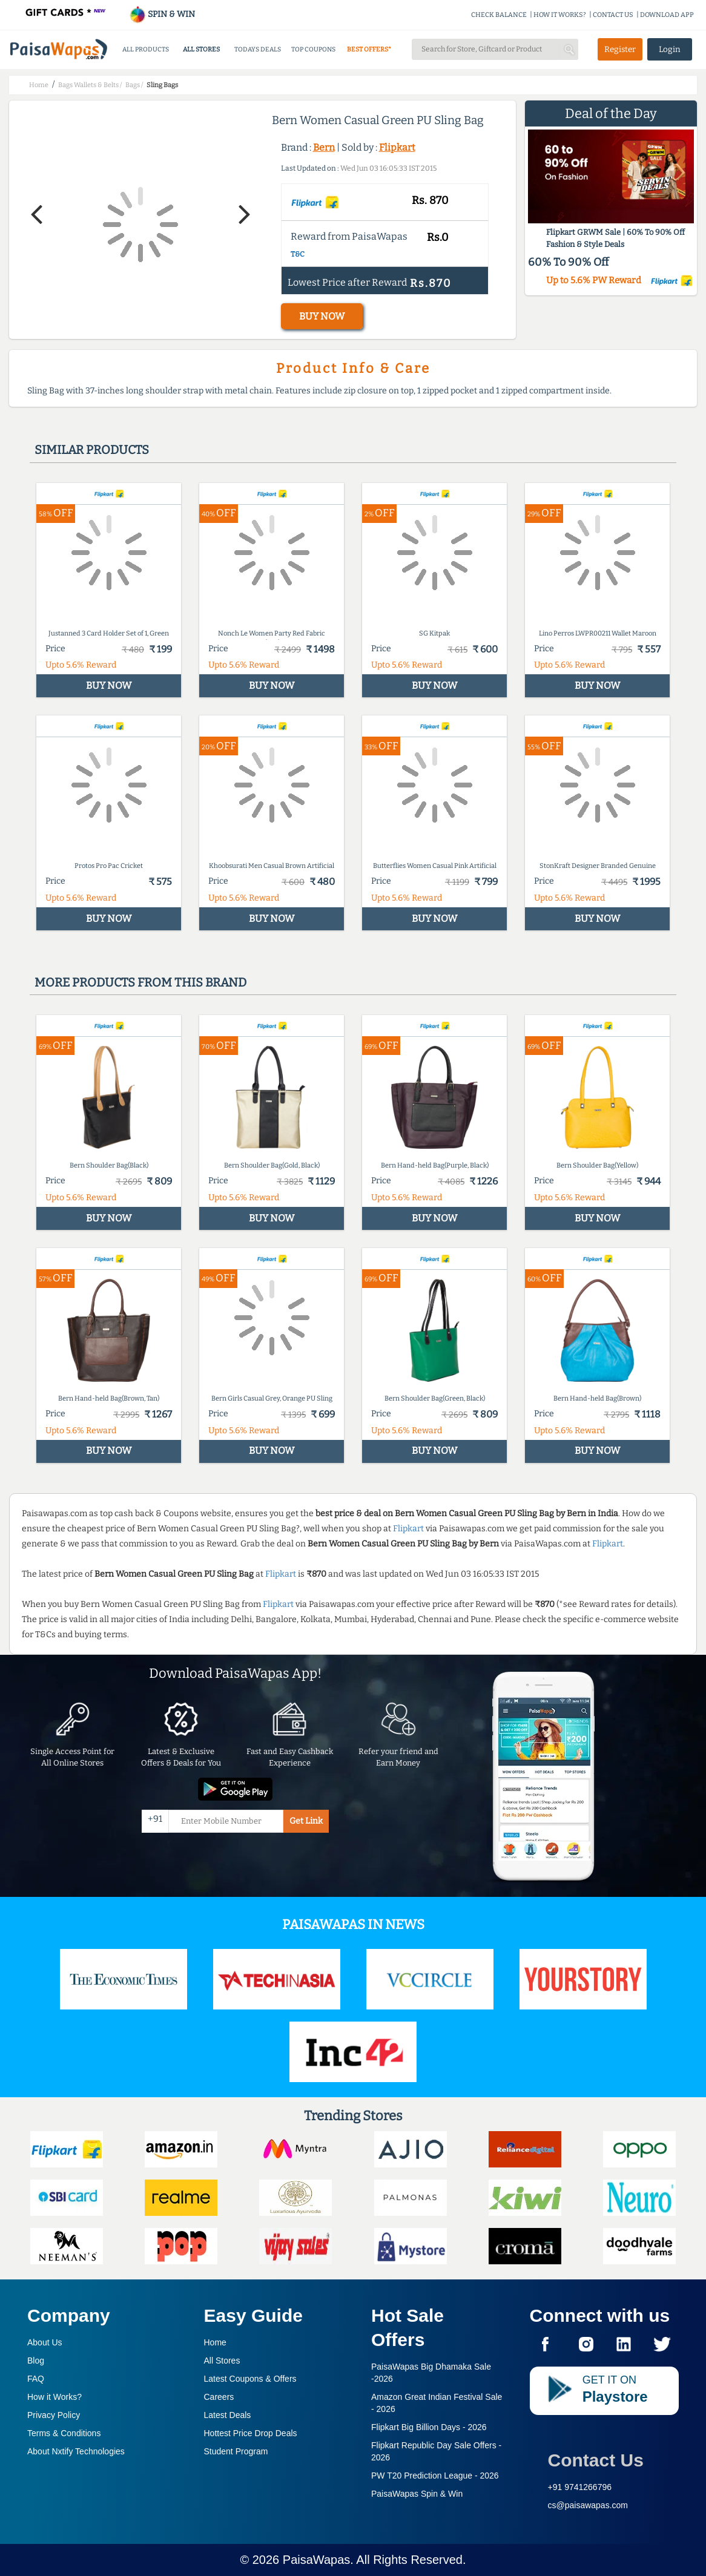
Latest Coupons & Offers (250, 2379)
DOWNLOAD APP (667, 15)
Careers (219, 2397)
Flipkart (397, 147)
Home (215, 2342)
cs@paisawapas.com (588, 2505)
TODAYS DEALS (257, 49)
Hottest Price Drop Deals (250, 2433)
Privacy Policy (53, 2415)
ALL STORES (201, 49)
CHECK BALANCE (499, 15)
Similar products (92, 449)
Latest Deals (227, 2415)
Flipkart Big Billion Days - (429, 2427)
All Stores (222, 2360)
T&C (298, 254)
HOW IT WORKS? (559, 15)
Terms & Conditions (64, 2433)
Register (620, 49)
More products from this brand (140, 982)
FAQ (35, 2379)
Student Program (236, 2451)
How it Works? (54, 2397)
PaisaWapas (317, 2559)
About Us (44, 2342)
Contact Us (596, 2460)
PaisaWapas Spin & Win (417, 2494)
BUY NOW (322, 316)
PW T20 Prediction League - (435, 2475)
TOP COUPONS (313, 49)
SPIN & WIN (162, 14)
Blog (35, 2360)
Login (670, 49)
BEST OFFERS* (369, 49)
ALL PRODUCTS (145, 49)
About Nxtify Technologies (76, 2451)
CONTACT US (613, 15)
